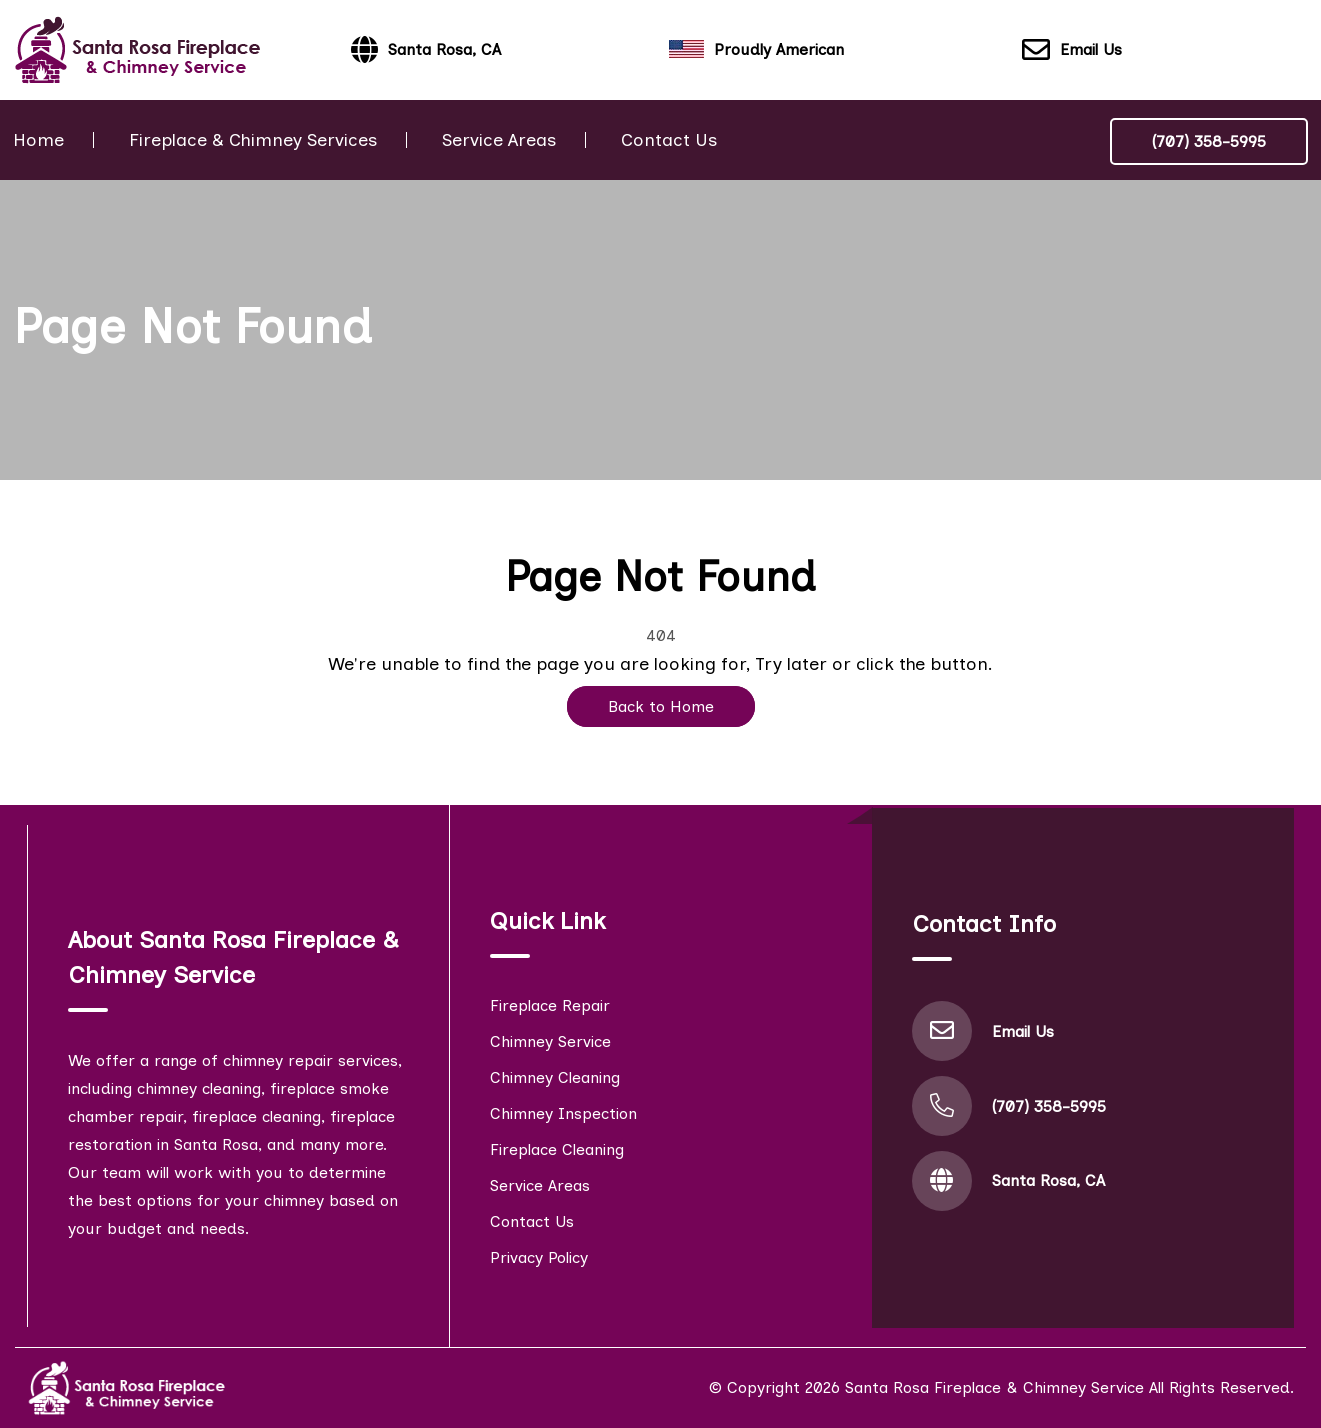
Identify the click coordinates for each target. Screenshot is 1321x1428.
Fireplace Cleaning (557, 1149)
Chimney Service (550, 1041)
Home (38, 140)
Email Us (1072, 50)
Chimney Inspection (563, 1113)
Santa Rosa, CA (1048, 1180)
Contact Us (669, 140)
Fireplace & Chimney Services (253, 140)
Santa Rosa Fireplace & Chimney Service (994, 1387)
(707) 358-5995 (1209, 141)
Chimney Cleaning (555, 1077)
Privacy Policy (539, 1257)
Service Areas (499, 140)
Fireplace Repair (550, 1005)
